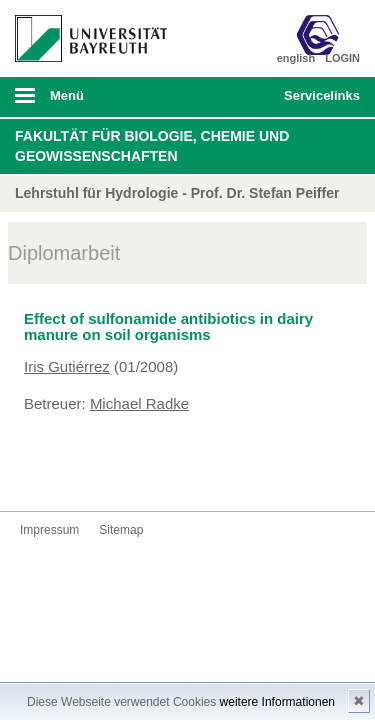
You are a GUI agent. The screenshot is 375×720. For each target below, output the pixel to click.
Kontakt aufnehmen (36, 473)
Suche (236, 97)
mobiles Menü (83, 102)
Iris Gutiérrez (67, 366)
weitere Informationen (277, 702)
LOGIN (342, 58)
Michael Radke (139, 403)
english (296, 58)
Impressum (49, 530)
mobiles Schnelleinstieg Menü (318, 102)
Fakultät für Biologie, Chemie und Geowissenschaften (152, 146)
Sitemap (121, 530)
